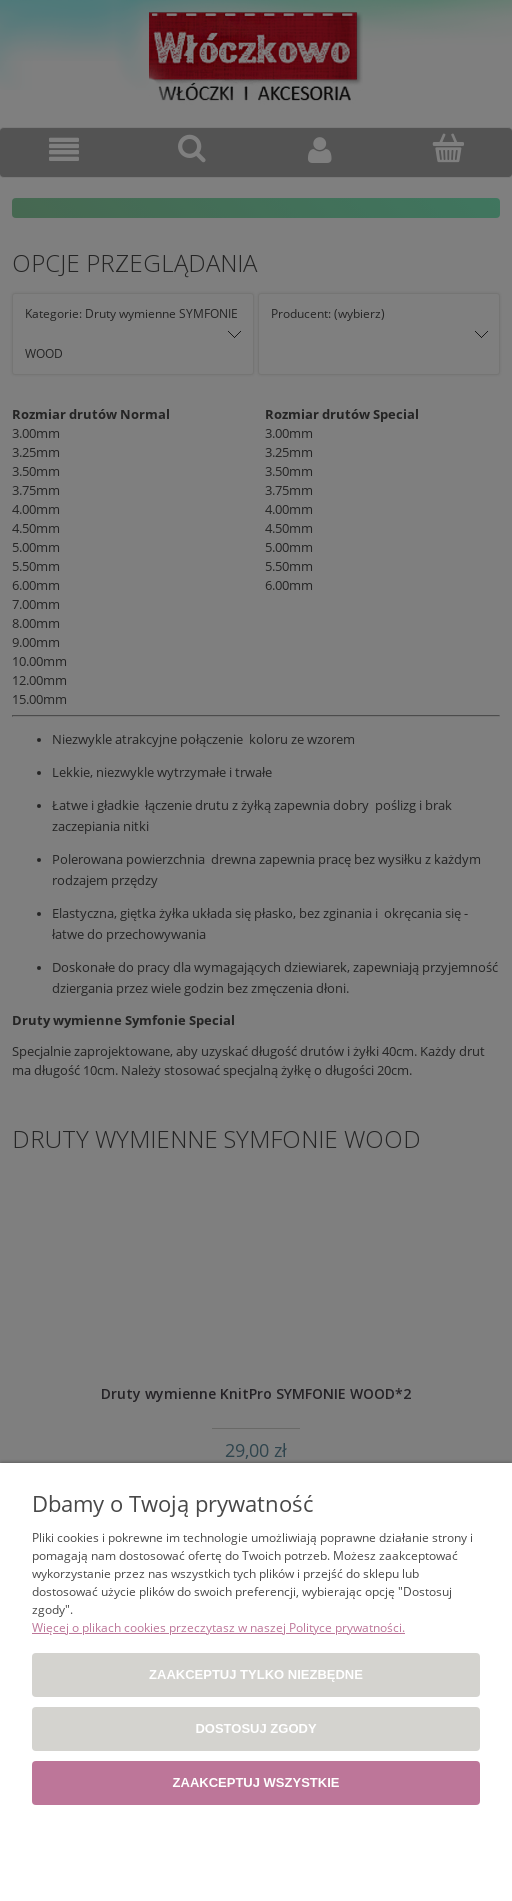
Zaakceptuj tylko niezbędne (256, 1674)
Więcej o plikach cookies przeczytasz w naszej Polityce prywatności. (218, 1627)
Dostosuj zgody (255, 1728)
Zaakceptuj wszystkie (256, 1782)
